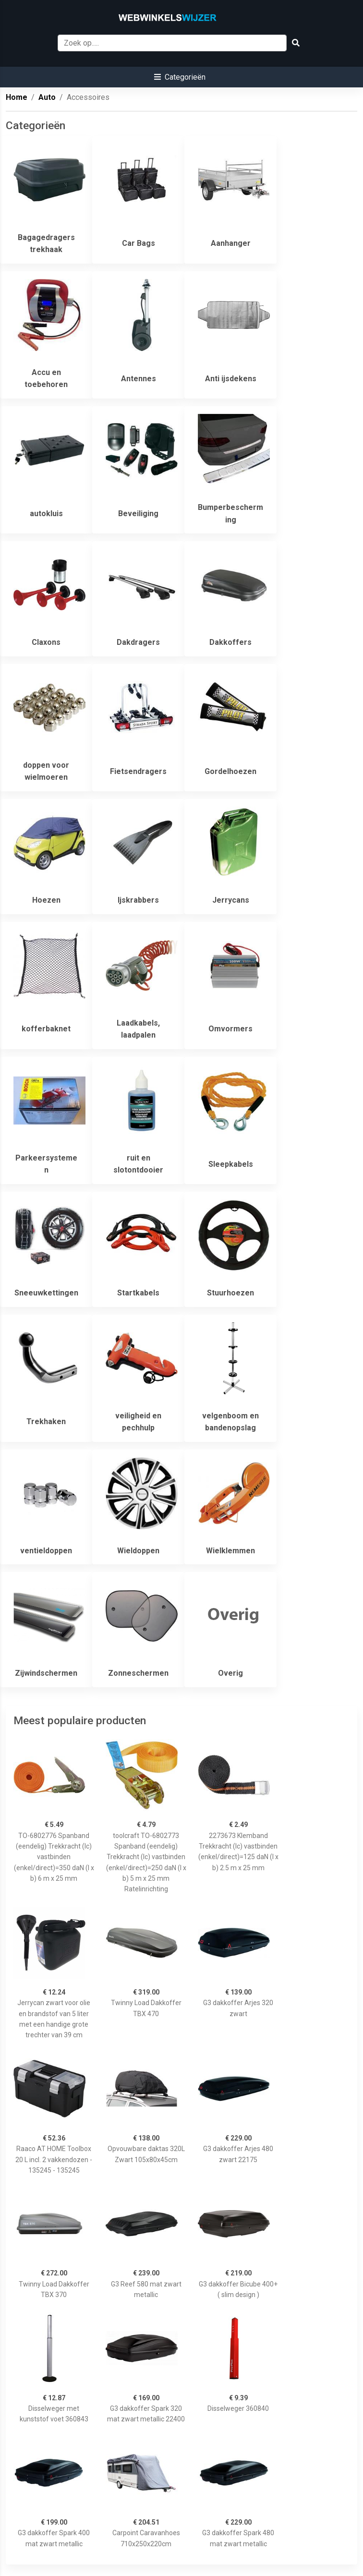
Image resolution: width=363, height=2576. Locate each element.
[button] (180, 77)
